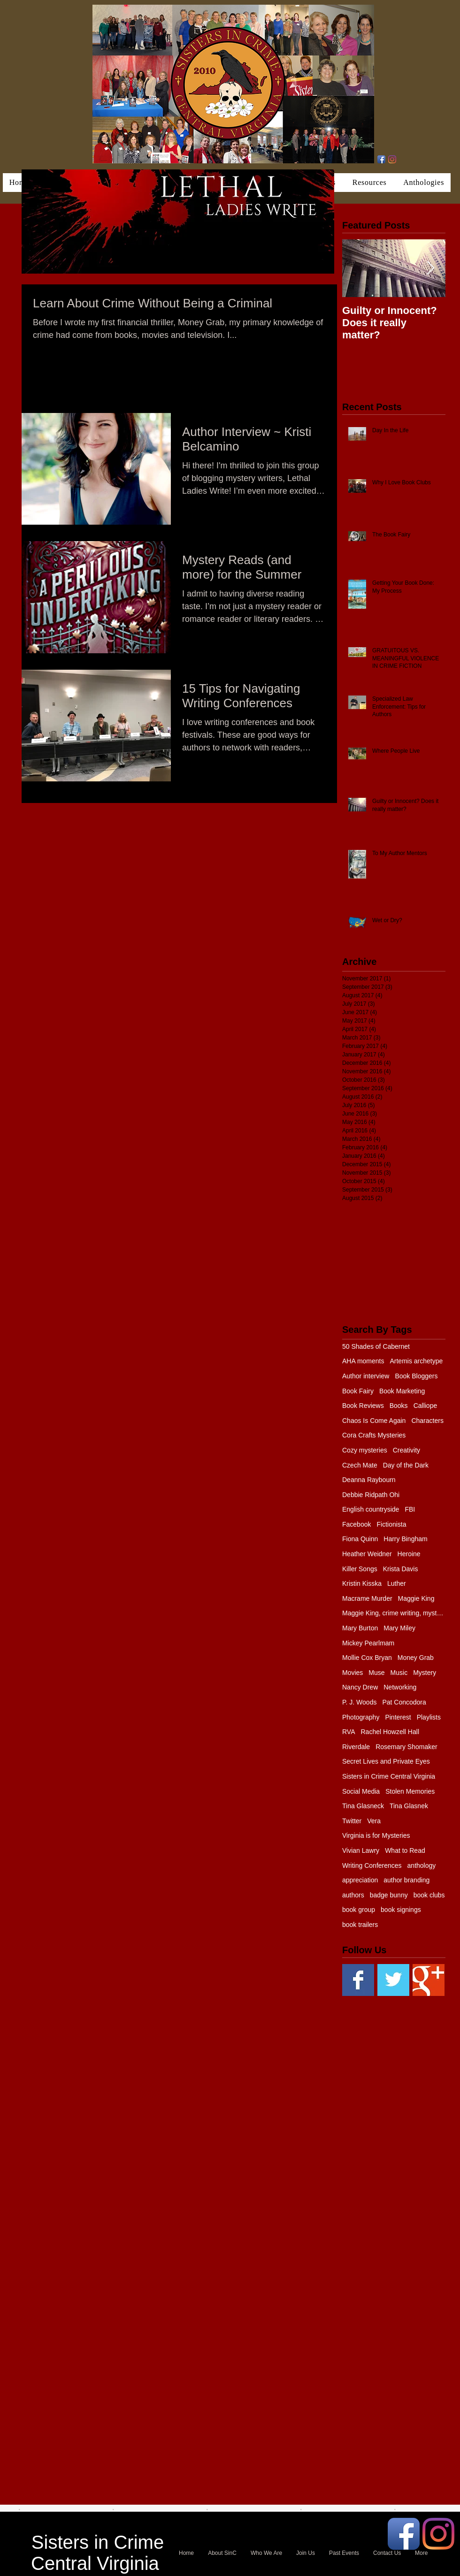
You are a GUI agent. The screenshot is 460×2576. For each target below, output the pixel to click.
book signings (401, 1909)
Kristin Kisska (362, 1583)
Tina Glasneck (363, 1806)
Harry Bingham (405, 1539)
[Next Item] (430, 268)
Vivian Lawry (360, 1850)
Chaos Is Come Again (374, 1420)
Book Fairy (358, 1391)
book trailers (360, 1924)
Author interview (365, 1376)
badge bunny (389, 1895)
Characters (427, 1420)
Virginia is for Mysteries (376, 1835)
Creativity (406, 1450)
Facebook (356, 1524)
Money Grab (416, 1657)
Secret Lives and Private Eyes (386, 1761)
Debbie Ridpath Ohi (370, 1494)
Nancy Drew (360, 1687)
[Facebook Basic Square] (358, 1980)
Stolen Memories (410, 1791)
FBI (410, 1509)
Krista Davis (400, 1569)
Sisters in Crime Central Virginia (388, 1776)
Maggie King (416, 1598)
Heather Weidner (367, 1554)
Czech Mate (359, 1465)
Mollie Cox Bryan (367, 1657)
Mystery (424, 1672)
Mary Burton (360, 1628)
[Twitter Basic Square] (393, 1980)
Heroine (409, 1554)
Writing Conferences (372, 1865)
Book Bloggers (416, 1376)
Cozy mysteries (364, 1450)
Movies (352, 1672)
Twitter (351, 1821)
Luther (396, 1583)
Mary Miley (399, 1628)
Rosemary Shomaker (406, 1746)
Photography (360, 1717)
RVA (348, 1731)
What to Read (405, 1850)
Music (399, 1672)
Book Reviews (363, 1405)
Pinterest (398, 1717)
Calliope (425, 1405)
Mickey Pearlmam (368, 1643)
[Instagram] (392, 159)
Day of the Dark (406, 1465)
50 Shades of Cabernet (376, 1346)
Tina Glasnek (409, 1806)
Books (399, 1405)
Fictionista (391, 1524)
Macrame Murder (367, 1598)
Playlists (429, 1717)
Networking (399, 1687)
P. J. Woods (359, 1702)
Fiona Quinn (360, 1539)
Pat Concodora (404, 1702)
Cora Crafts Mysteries (374, 1435)
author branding (406, 1880)
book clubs (429, 1895)
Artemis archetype (416, 1361)
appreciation (360, 1880)
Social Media (361, 1791)
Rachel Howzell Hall (390, 1731)
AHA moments (363, 1361)
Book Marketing (402, 1391)
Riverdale (356, 1746)
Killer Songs (359, 1569)
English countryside (370, 1509)
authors (353, 1895)
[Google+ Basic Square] (429, 1980)
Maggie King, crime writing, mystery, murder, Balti (393, 1613)
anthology (421, 1865)
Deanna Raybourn (369, 1479)
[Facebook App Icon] (381, 159)
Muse (376, 1672)
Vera (374, 1821)
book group (358, 1909)
